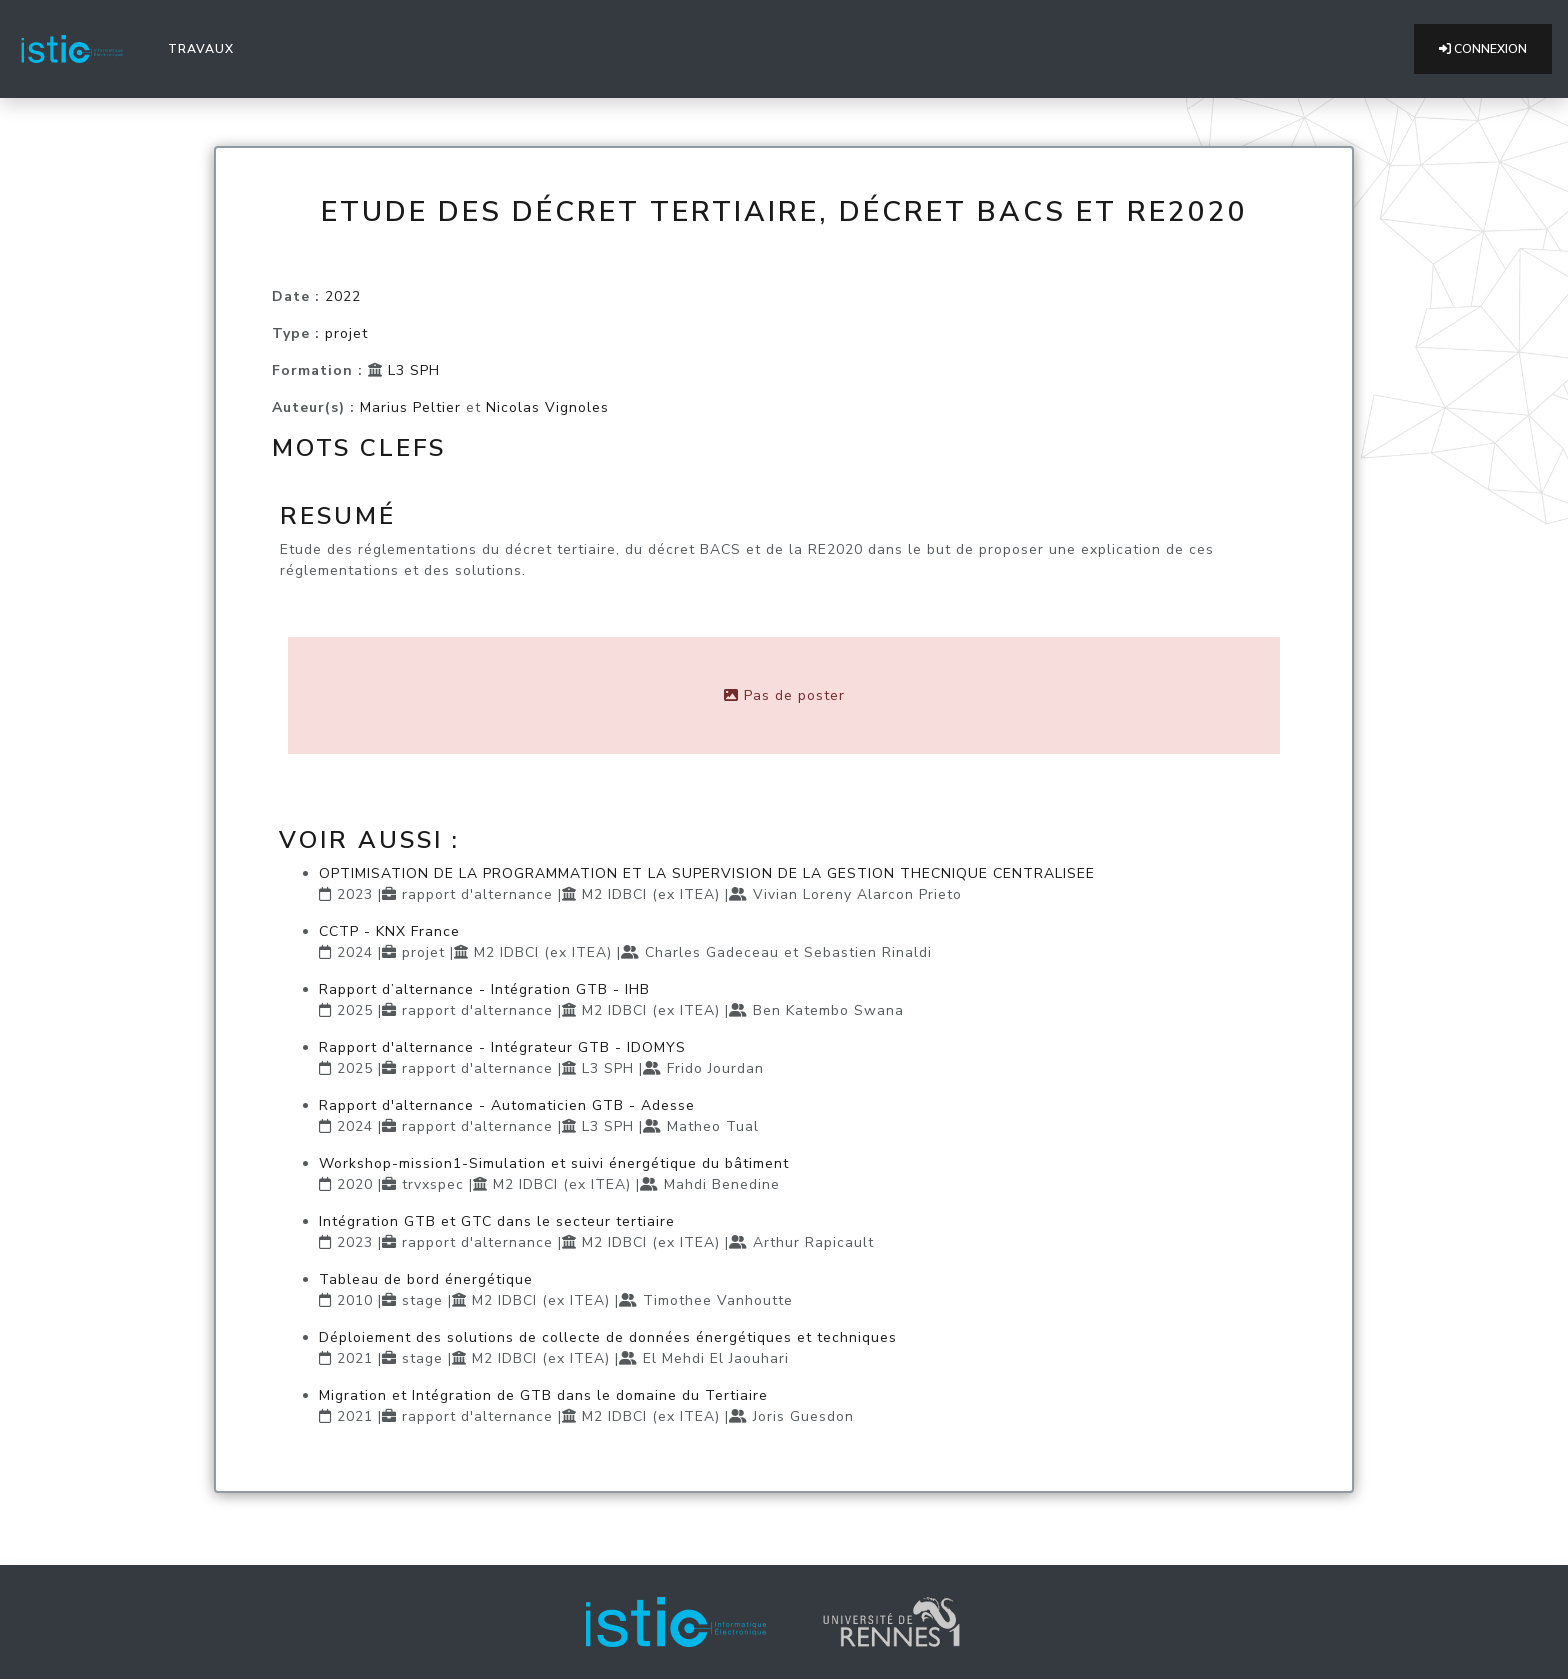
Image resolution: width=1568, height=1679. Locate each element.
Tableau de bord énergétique (426, 1279)
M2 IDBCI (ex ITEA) (651, 894)
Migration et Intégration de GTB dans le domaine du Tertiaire (543, 1395)
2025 (355, 1010)
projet (346, 333)
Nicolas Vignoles (547, 407)
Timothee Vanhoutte (718, 1300)
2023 (355, 894)
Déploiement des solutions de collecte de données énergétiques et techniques (608, 1337)
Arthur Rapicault (813, 1242)
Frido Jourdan (715, 1068)
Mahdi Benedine (722, 1184)
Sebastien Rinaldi (868, 952)
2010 (355, 1300)
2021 (355, 1358)
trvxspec (433, 1184)
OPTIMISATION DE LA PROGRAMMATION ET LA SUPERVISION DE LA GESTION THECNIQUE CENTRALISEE (707, 873)
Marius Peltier (410, 407)
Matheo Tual (713, 1126)
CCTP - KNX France (389, 931)
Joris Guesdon (803, 1416)
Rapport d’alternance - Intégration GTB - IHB (484, 989)
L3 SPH (414, 370)
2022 (343, 296)
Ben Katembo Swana (828, 1010)
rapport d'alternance (477, 894)
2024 (355, 952)
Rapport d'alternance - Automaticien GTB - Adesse (507, 1105)
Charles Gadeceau (712, 952)
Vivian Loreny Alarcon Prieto (857, 894)
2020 (355, 1184)
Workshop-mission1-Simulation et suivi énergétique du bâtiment (554, 1163)
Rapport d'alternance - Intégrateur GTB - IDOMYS (502, 1047)
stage (422, 1300)
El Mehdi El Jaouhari (716, 1358)
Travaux (205, 48)
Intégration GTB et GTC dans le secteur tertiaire (497, 1221)
